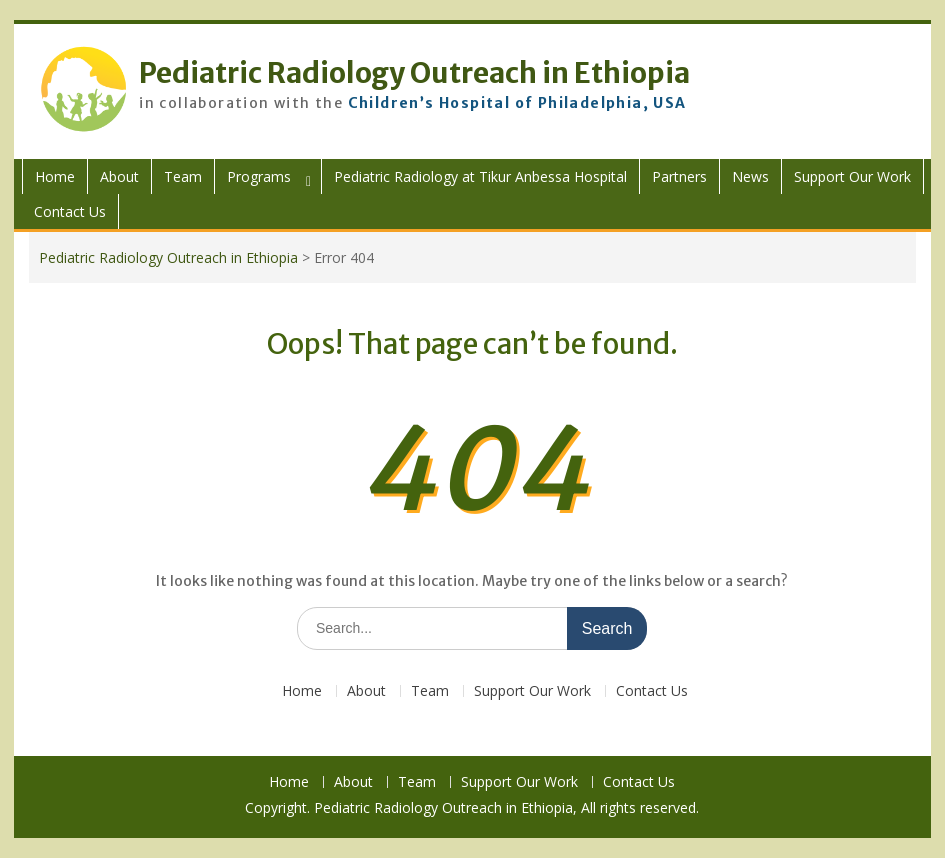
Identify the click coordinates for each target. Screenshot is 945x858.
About (119, 176)
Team (183, 176)
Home (55, 176)
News (750, 176)
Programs (259, 176)
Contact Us (70, 211)
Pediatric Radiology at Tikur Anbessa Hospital (480, 176)
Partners (679, 176)
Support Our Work (852, 176)
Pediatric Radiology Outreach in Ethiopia (414, 73)
